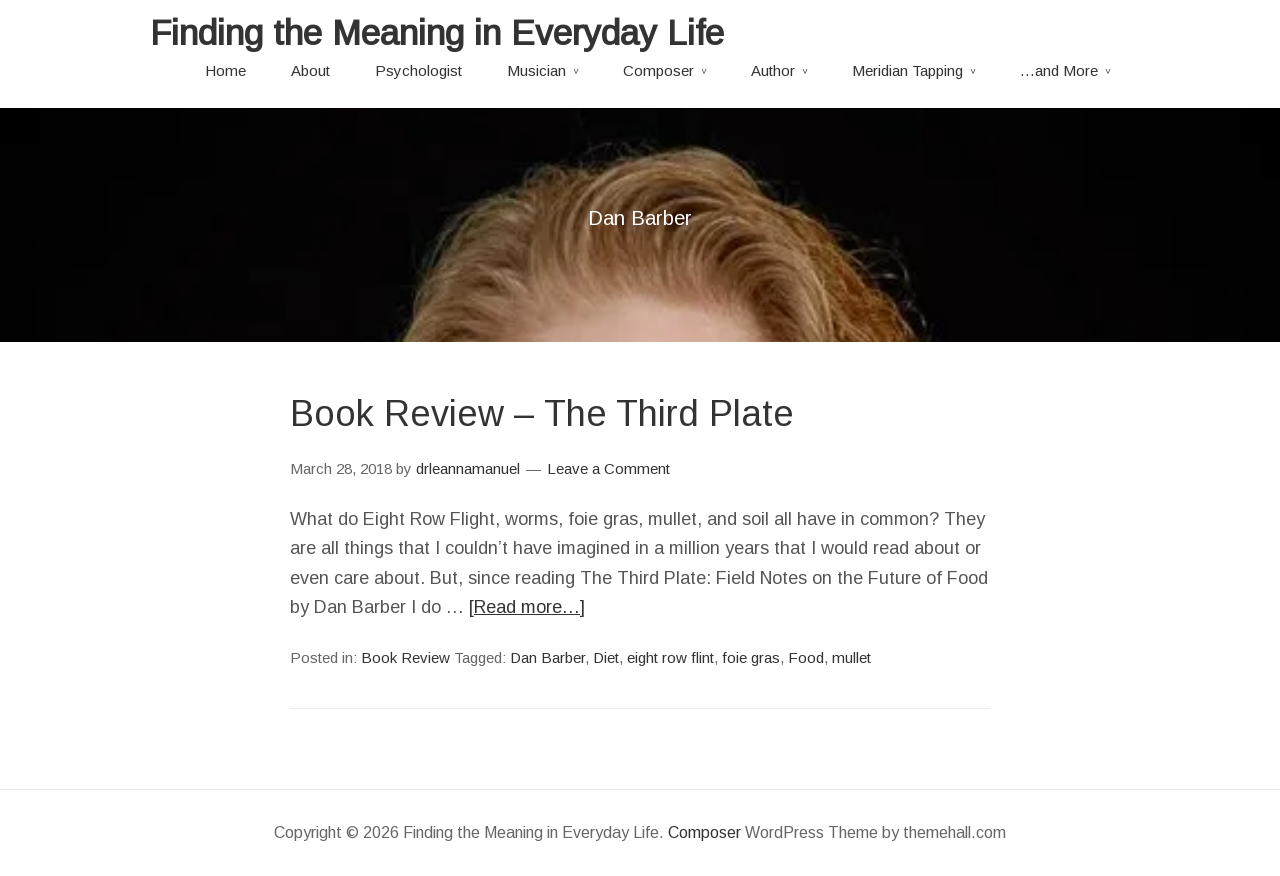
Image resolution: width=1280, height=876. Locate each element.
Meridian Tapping (907, 70)
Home (225, 70)
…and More (1059, 70)
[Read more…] (527, 607)
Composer (658, 70)
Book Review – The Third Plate (542, 413)
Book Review (405, 657)
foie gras (751, 657)
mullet (851, 657)
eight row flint (670, 657)
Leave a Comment (608, 468)
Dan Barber (547, 657)
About (310, 70)
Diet (606, 657)
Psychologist (418, 70)
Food (806, 657)
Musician (536, 70)
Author (773, 70)
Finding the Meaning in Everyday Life (437, 32)
